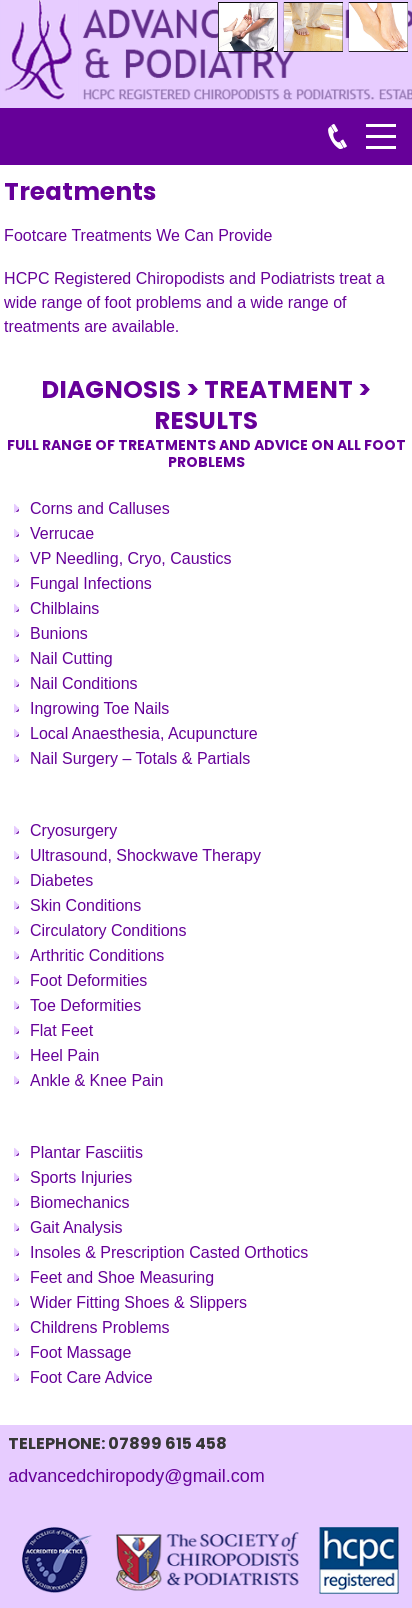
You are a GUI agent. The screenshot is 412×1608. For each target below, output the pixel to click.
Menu (381, 125)
